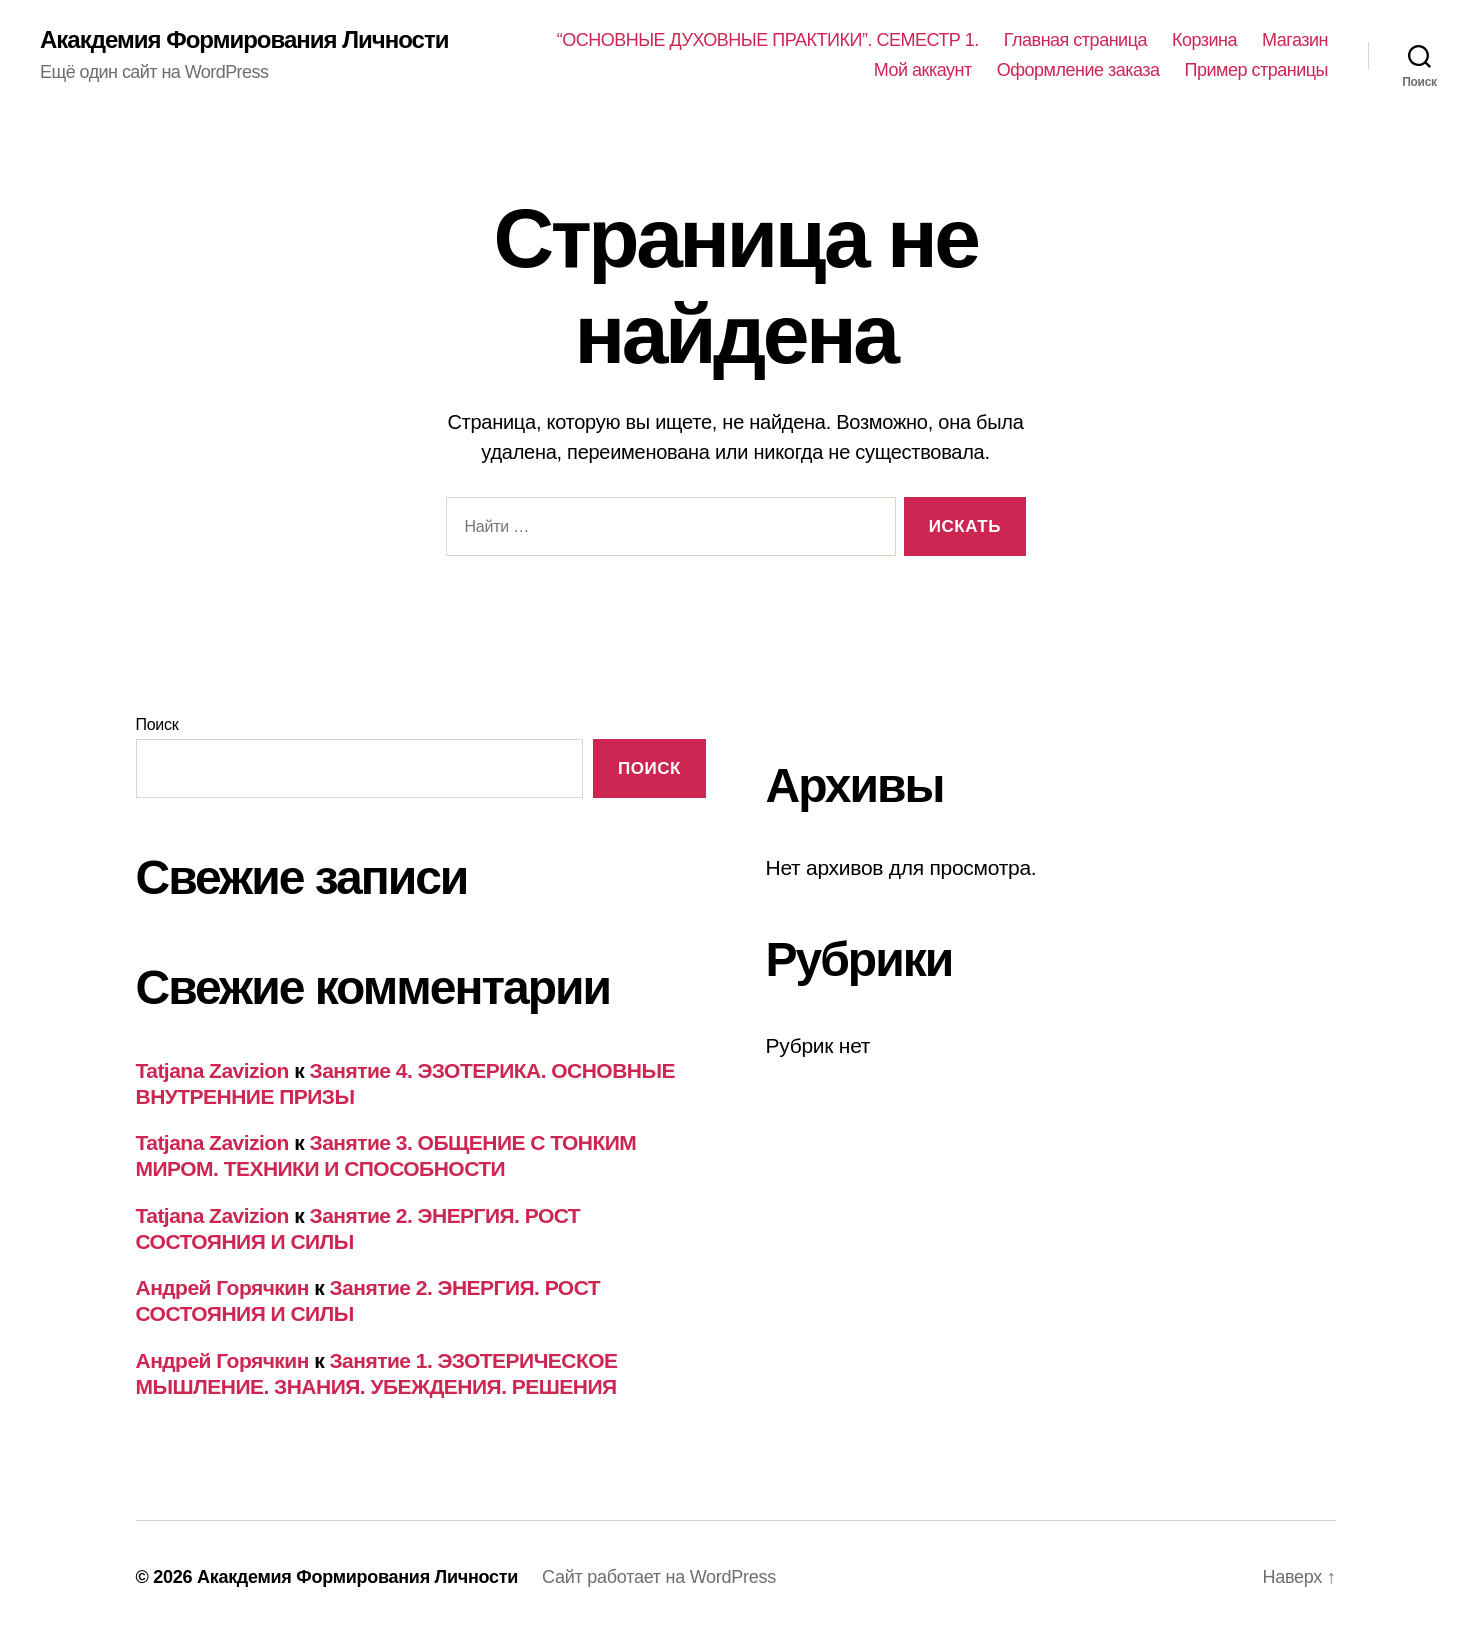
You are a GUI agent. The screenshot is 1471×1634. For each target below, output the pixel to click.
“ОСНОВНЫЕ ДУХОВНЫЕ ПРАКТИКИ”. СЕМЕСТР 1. (768, 40)
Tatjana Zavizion (212, 1070)
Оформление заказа (1078, 70)
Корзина (1204, 40)
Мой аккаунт (923, 70)
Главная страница (1075, 40)
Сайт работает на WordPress (659, 1577)
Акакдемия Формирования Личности (244, 40)
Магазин (1295, 40)
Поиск (157, 724)
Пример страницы (1256, 70)
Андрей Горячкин (222, 1287)
